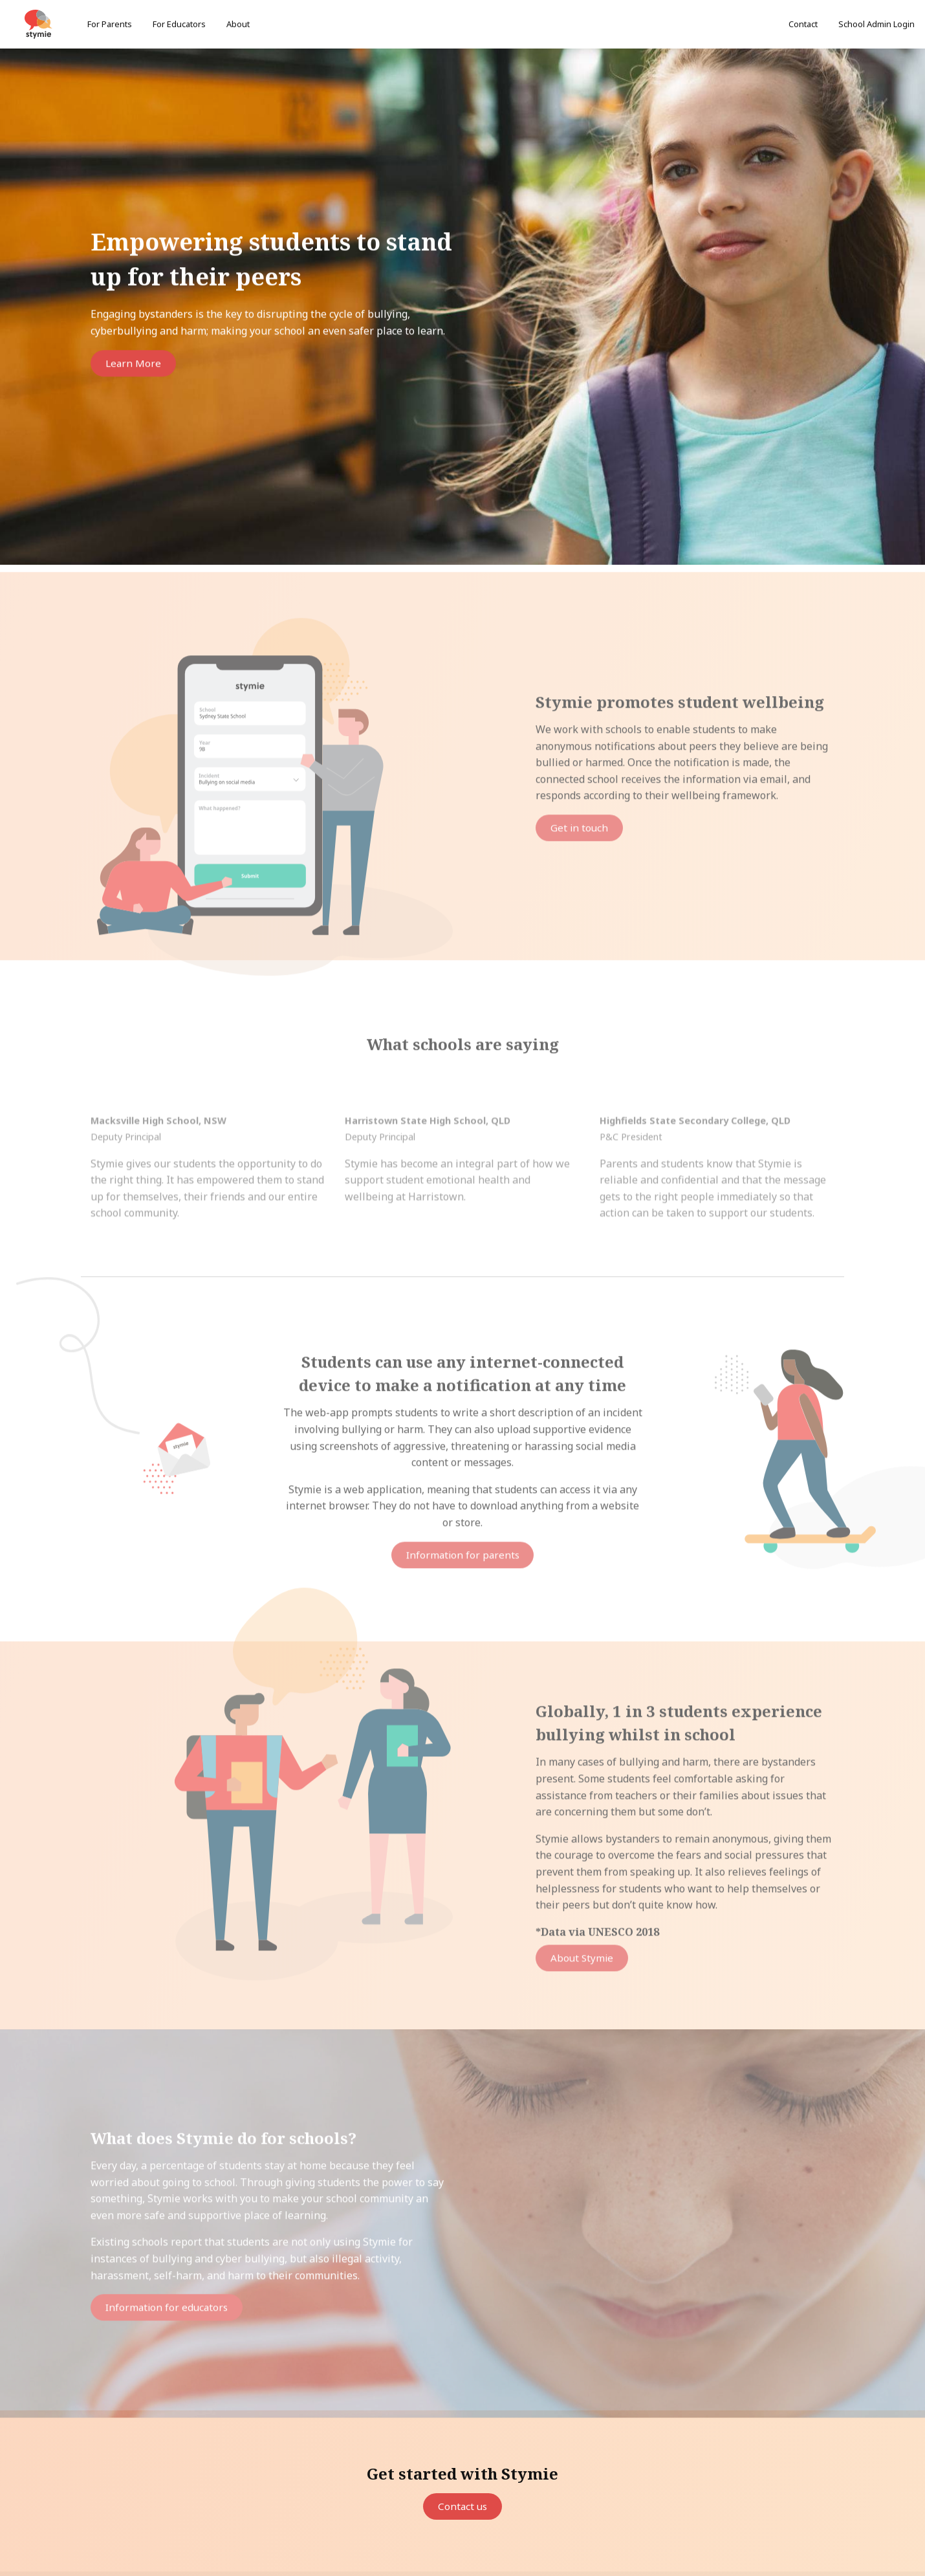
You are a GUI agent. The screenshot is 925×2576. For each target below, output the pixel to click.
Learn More (134, 365)
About (238, 24)
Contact (803, 24)
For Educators (179, 24)
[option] (462, 308)
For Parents (109, 24)
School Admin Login (876, 24)
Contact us (462, 2507)
